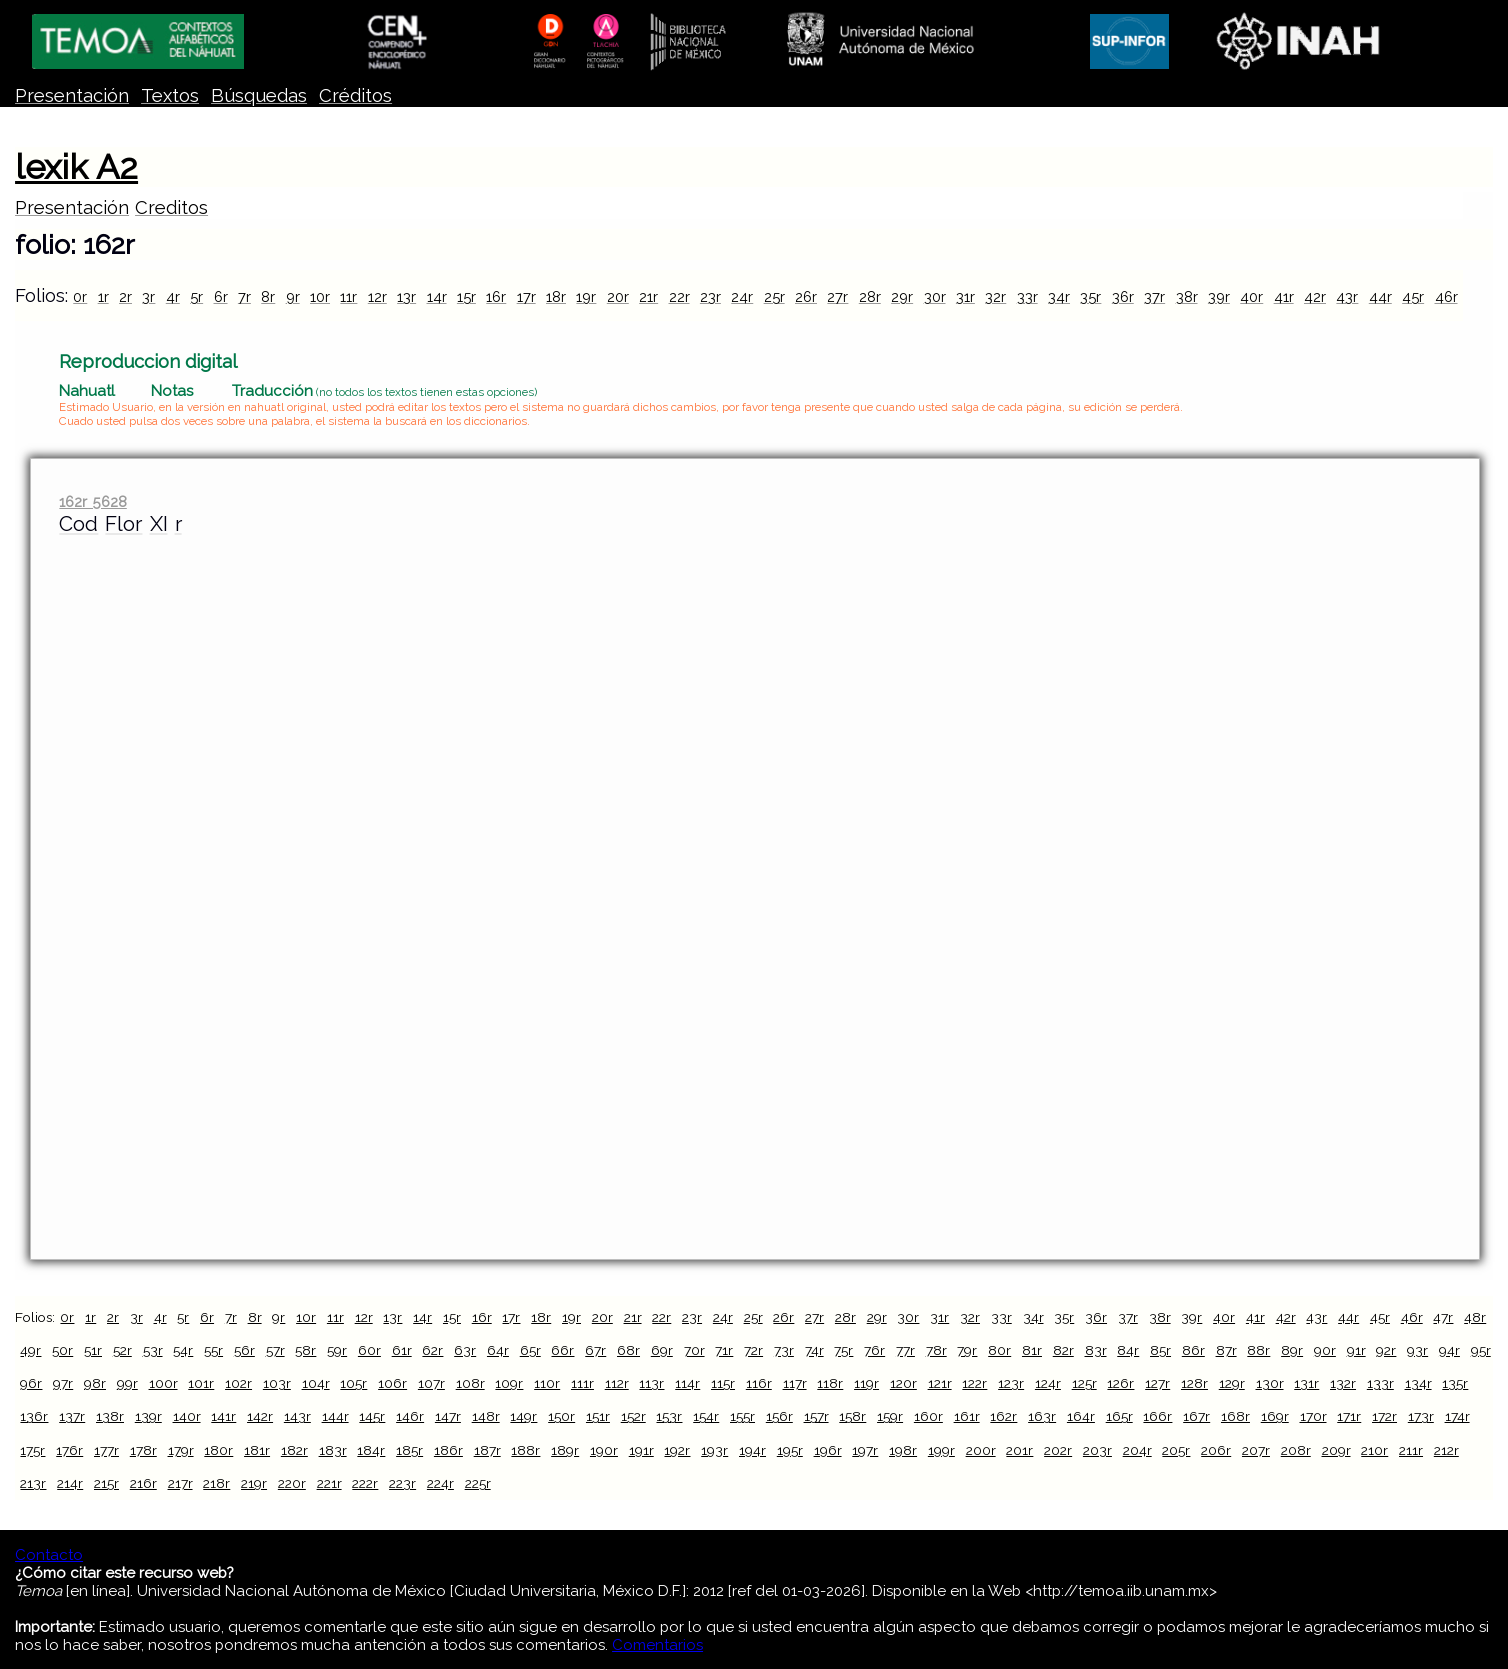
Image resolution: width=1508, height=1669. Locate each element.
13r (406, 296)
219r (254, 1483)
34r (1059, 296)
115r (723, 1383)
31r (965, 296)
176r (69, 1450)
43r (1347, 296)
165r (1119, 1416)
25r (774, 296)
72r (753, 1350)
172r (1384, 1416)
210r (1374, 1450)
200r (981, 1450)
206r (1216, 1450)
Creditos (171, 207)
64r (498, 1350)
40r (1251, 296)
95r (1481, 1350)
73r (784, 1350)
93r (1417, 1350)
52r (122, 1350)
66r (562, 1350)
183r (333, 1450)
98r (95, 1383)
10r (320, 296)
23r (710, 296)
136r (34, 1416)
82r (1063, 1350)
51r (93, 1350)
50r (62, 1350)
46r (1446, 296)
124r (1048, 1383)
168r (1235, 1416)
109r (509, 1383)
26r (806, 296)
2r (125, 296)
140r (187, 1416)
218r (216, 1483)
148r (486, 1416)
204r (1137, 1450)
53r (153, 1350)
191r (641, 1450)
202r (1058, 1450)
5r (196, 296)
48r (1475, 1317)
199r (941, 1450)
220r (292, 1483)
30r (935, 296)
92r (1386, 1350)
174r (1457, 1416)
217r (180, 1483)
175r (32, 1450)
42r (1315, 296)
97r (63, 1383)
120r (903, 1383)
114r (687, 1383)
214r (70, 1483)
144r (335, 1416)
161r (967, 1416)
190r (604, 1450)
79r (967, 1350)
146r (410, 1416)
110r (547, 1383)
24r (742, 296)
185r (409, 1450)
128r (1194, 1383)
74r (814, 1350)
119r (866, 1383)
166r (1157, 1416)
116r (759, 1383)
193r (714, 1450)
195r (790, 1450)
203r (1097, 1450)
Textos (170, 95)
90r (1325, 1350)
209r (1336, 1450)
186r (448, 1450)
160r (928, 1416)
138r (110, 1416)
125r (1084, 1383)
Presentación (72, 95)
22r (679, 296)
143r (297, 1416)
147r (448, 1416)
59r (337, 1350)
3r (148, 296)
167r (1196, 1416)
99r (127, 1383)
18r (556, 296)
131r (1306, 1383)
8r (268, 296)
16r (496, 296)
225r (478, 1483)
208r (1296, 1450)
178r (143, 1450)
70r (694, 1350)
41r (1284, 296)
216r (143, 1483)
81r (1032, 1350)
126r (1120, 1383)
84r (1128, 1350)
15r (466, 296)
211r (1411, 1450)
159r (890, 1416)
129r (1232, 1383)
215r (106, 1483)
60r (369, 1350)
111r (582, 1383)
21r (648, 296)
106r (392, 1383)
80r (999, 1350)
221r (329, 1483)
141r (223, 1416)
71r (724, 1350)
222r (365, 1483)
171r (1349, 1416)
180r (218, 1450)
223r (402, 1483)
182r (294, 1450)
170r (1313, 1416)
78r (936, 1350)
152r (633, 1416)
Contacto (49, 1555)
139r (148, 1416)
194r (752, 1450)
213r (33, 1483)
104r (316, 1383)
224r (440, 1483)
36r (1123, 296)
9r (293, 296)
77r (905, 1350)
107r (431, 1383)
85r (1160, 1350)
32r (995, 296)
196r (828, 1450)
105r (353, 1383)
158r (852, 1416)
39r (1219, 296)
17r (526, 296)
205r (1176, 1450)
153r (669, 1416)
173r (1421, 1416)
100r (163, 1383)
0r (80, 296)
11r (348, 296)
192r (677, 1450)
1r (103, 296)
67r (595, 1350)
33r (1027, 296)
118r (830, 1383)
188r (525, 1450)
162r (1003, 1416)
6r (221, 296)
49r (30, 1350)
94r (1449, 1350)
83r (1096, 1350)
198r (903, 1450)
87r (1226, 1350)
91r (1356, 1350)
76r (874, 1350)
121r (940, 1383)
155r (742, 1416)
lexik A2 (76, 167)
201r (1019, 1450)
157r (816, 1416)
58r (305, 1350)
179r (181, 1450)
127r (1157, 1383)
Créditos (355, 95)
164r (1081, 1416)
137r (72, 1416)
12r (377, 296)
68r (628, 1350)
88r (1258, 1350)
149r (523, 1416)
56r (244, 1350)
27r (837, 296)
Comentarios (657, 1645)
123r (1011, 1383)
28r (870, 296)
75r (843, 1350)
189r (565, 1450)
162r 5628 (92, 501)
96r (31, 1383)
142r (260, 1416)
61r (402, 1350)
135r (1455, 1383)
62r (432, 1350)
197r (865, 1450)
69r (662, 1350)
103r (277, 1383)
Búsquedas (259, 95)
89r (1292, 1350)
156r (779, 1416)
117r (795, 1383)
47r (1443, 1317)
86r (1193, 1350)
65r (530, 1350)
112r (617, 1383)
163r (1042, 1416)
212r (1446, 1450)
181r (257, 1450)
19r (586, 296)
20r (618, 296)
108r (470, 1383)
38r (1187, 296)
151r (598, 1416)
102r (238, 1383)
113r (651, 1383)
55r (213, 1350)
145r (372, 1416)
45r (1413, 296)
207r (1256, 1450)
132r (1343, 1383)
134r (1418, 1383)
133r (1380, 1383)
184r (371, 1450)
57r (275, 1350)
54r (183, 1350)
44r (1380, 296)
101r (201, 1383)
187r (487, 1450)
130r (1270, 1383)
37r (1154, 296)
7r (244, 296)
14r (437, 296)
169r (1275, 1416)
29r (902, 296)
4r (173, 296)
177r (106, 1450)
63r (465, 1350)
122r (974, 1383)
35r (1090, 296)
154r (706, 1416)
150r (561, 1416)
